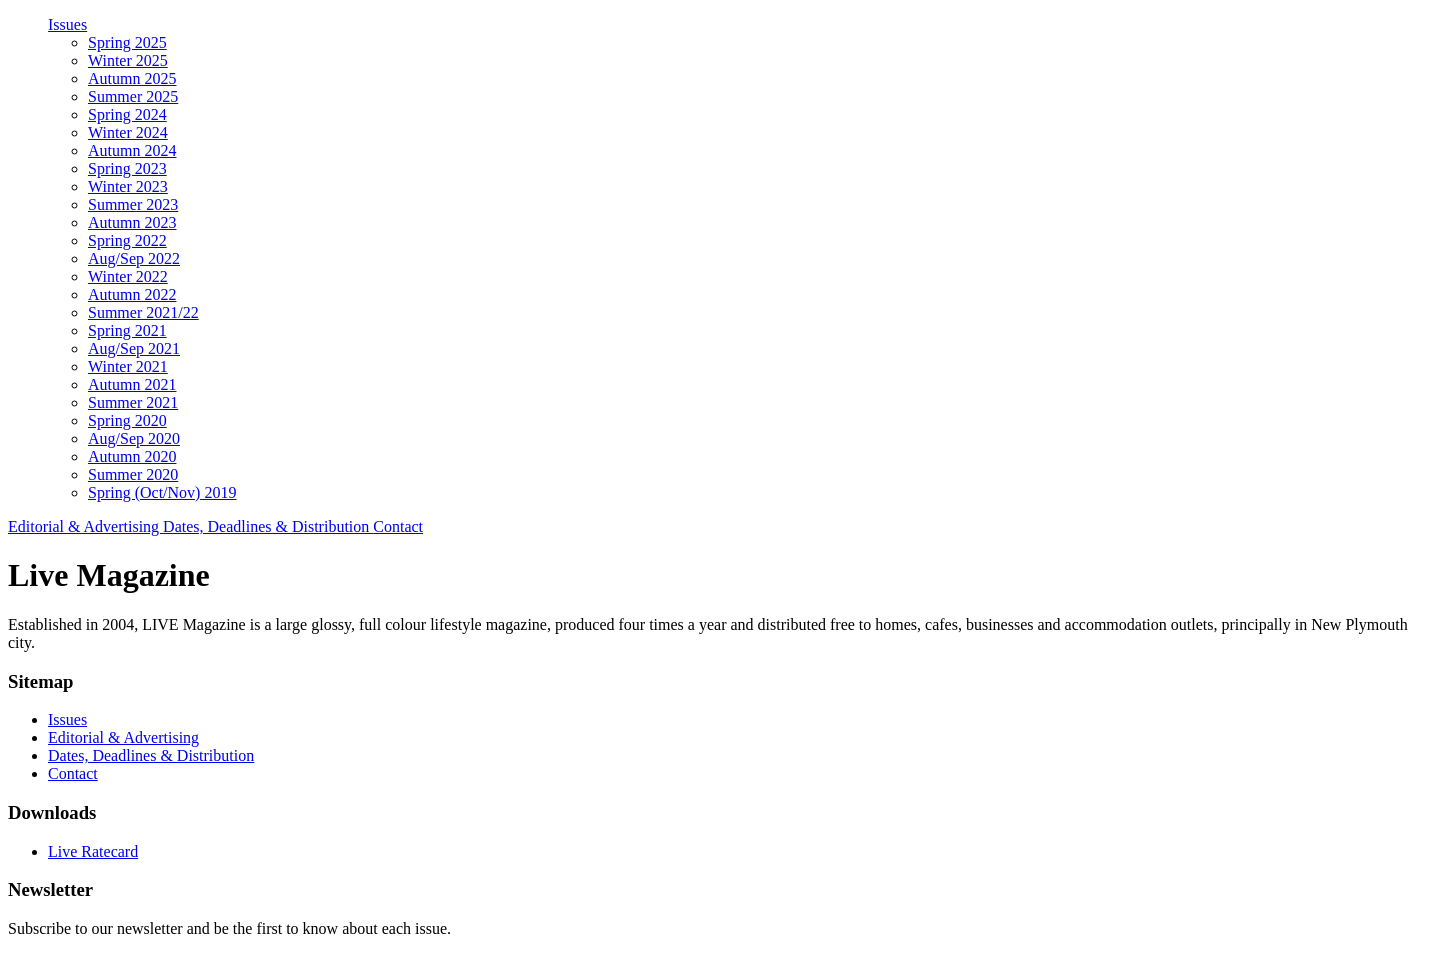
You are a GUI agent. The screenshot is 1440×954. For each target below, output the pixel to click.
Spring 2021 (127, 330)
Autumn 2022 (132, 294)
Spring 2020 (127, 420)
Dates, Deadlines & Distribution (268, 526)
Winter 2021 (128, 366)
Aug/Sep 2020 (134, 438)
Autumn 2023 (132, 222)
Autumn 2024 (132, 150)
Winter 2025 (128, 60)
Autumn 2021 (132, 384)
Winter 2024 (128, 132)
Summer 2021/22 (143, 312)
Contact (398, 526)
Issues (67, 24)
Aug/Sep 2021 (134, 348)
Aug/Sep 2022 (134, 258)
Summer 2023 (133, 204)
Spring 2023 (127, 168)
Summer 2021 (133, 402)
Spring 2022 (127, 240)
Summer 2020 (133, 474)
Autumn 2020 (132, 456)
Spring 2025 (127, 42)
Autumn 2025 (132, 78)
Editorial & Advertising (85, 526)
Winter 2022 (128, 276)
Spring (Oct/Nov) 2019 (162, 492)
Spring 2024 (127, 114)
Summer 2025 (133, 96)
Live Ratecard (93, 851)
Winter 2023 (128, 186)
